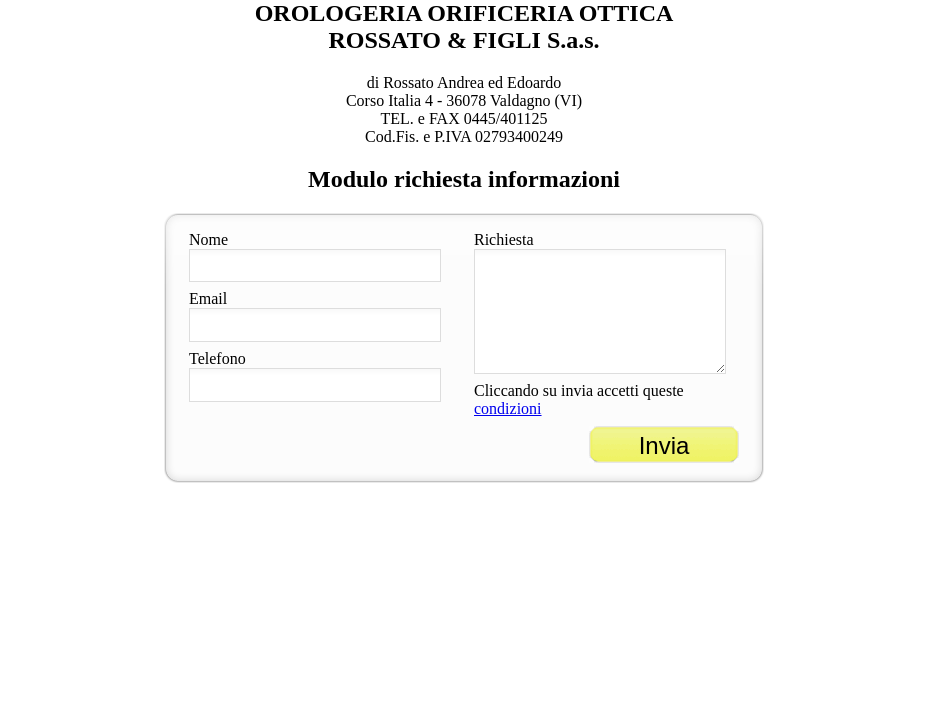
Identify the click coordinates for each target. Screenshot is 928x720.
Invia (664, 445)
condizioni (508, 408)
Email (208, 298)
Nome (208, 239)
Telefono (217, 358)
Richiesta (504, 239)
